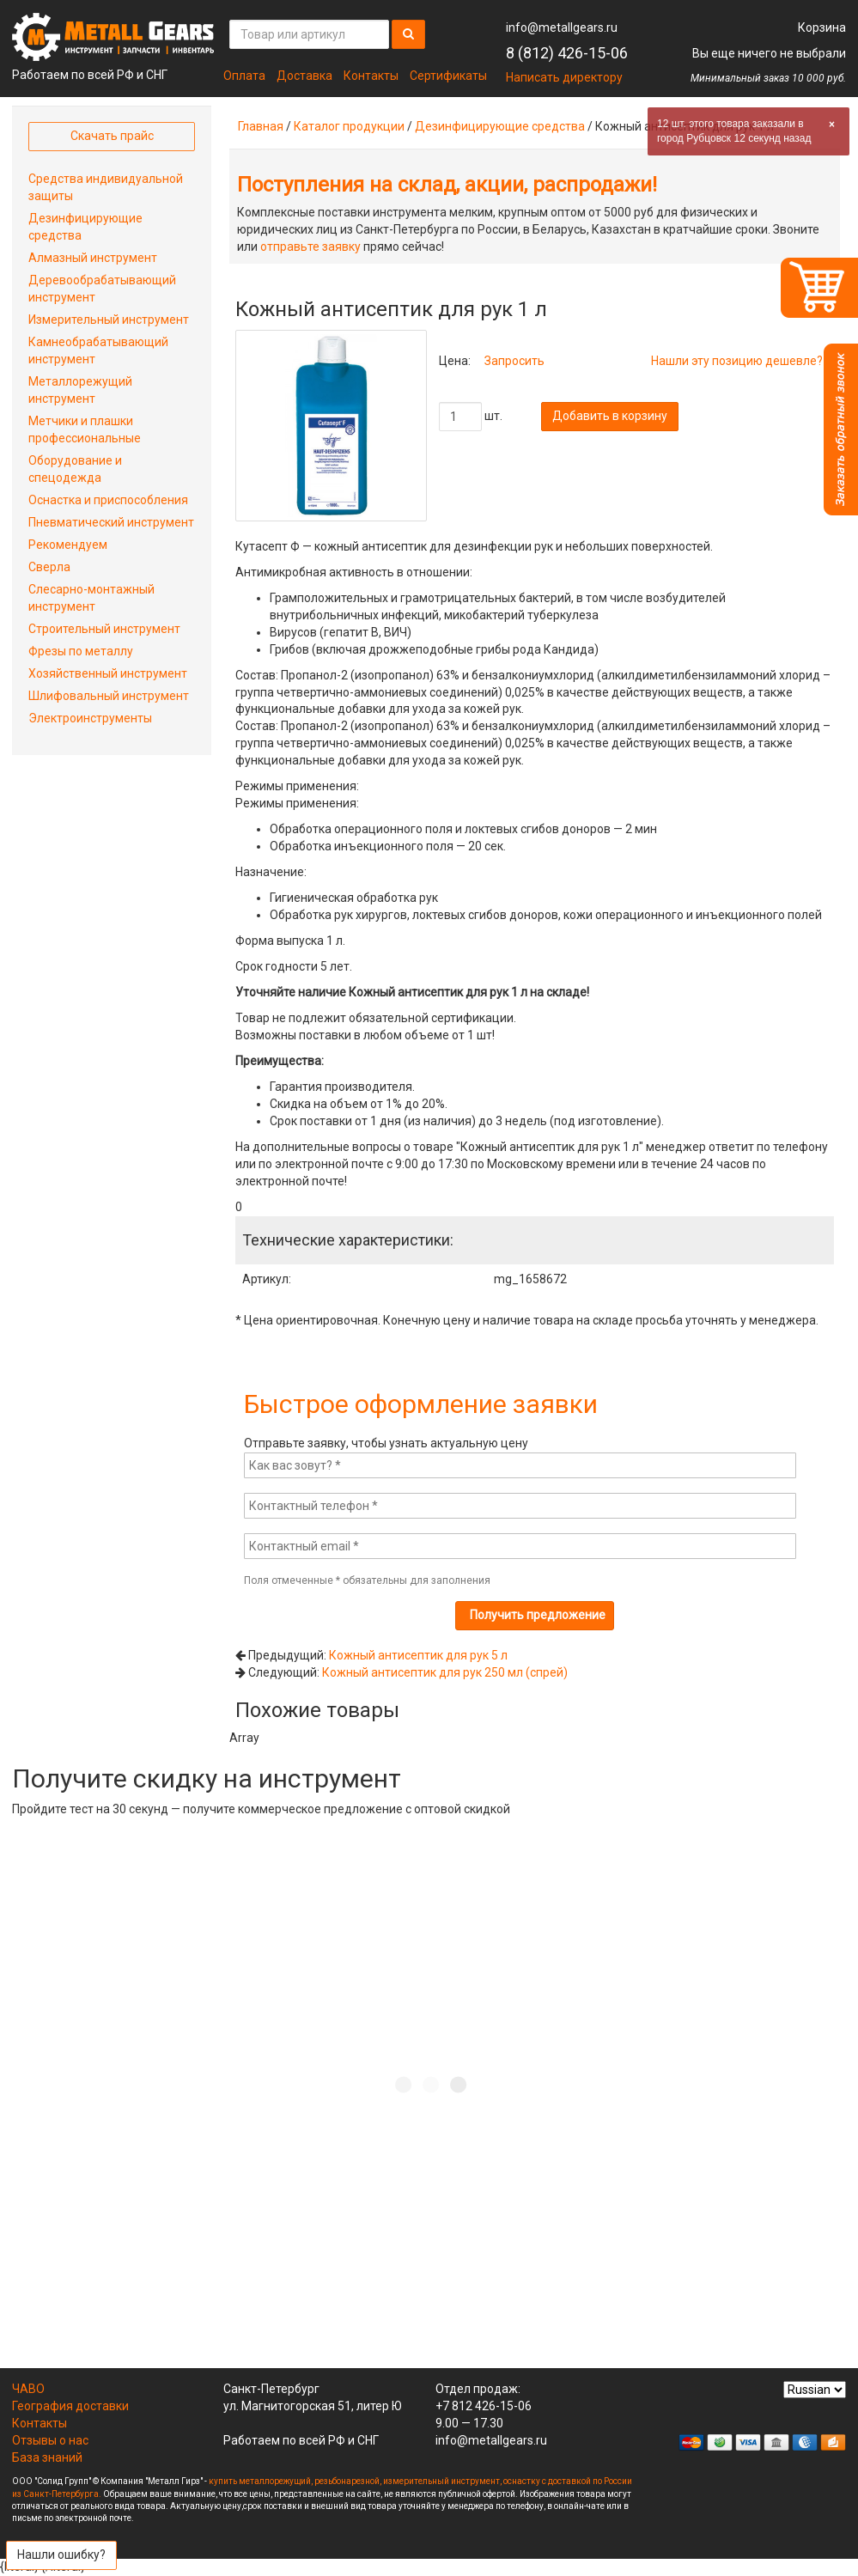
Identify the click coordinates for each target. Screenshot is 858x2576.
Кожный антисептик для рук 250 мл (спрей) (445, 1672)
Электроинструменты (90, 718)
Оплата (244, 75)
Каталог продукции (349, 126)
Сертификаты (448, 75)
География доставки (70, 2406)
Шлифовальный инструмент (108, 696)
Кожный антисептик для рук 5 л (418, 1655)
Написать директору (564, 77)
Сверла (49, 567)
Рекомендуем (67, 544)
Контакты (371, 75)
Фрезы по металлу (80, 651)
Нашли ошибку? (61, 2554)
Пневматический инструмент (111, 522)
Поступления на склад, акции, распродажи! (447, 185)
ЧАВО (28, 2389)
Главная (260, 126)
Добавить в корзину (609, 416)
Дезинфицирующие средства (500, 126)
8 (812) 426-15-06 (567, 53)
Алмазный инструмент (92, 258)
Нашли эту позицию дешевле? (737, 361)
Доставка (304, 75)
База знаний (47, 2457)
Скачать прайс (112, 136)
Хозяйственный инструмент (107, 673)
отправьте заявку (310, 246)
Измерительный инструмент (108, 319)
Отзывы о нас (50, 2440)
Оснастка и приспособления (108, 500)
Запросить (514, 361)
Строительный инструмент (104, 629)
